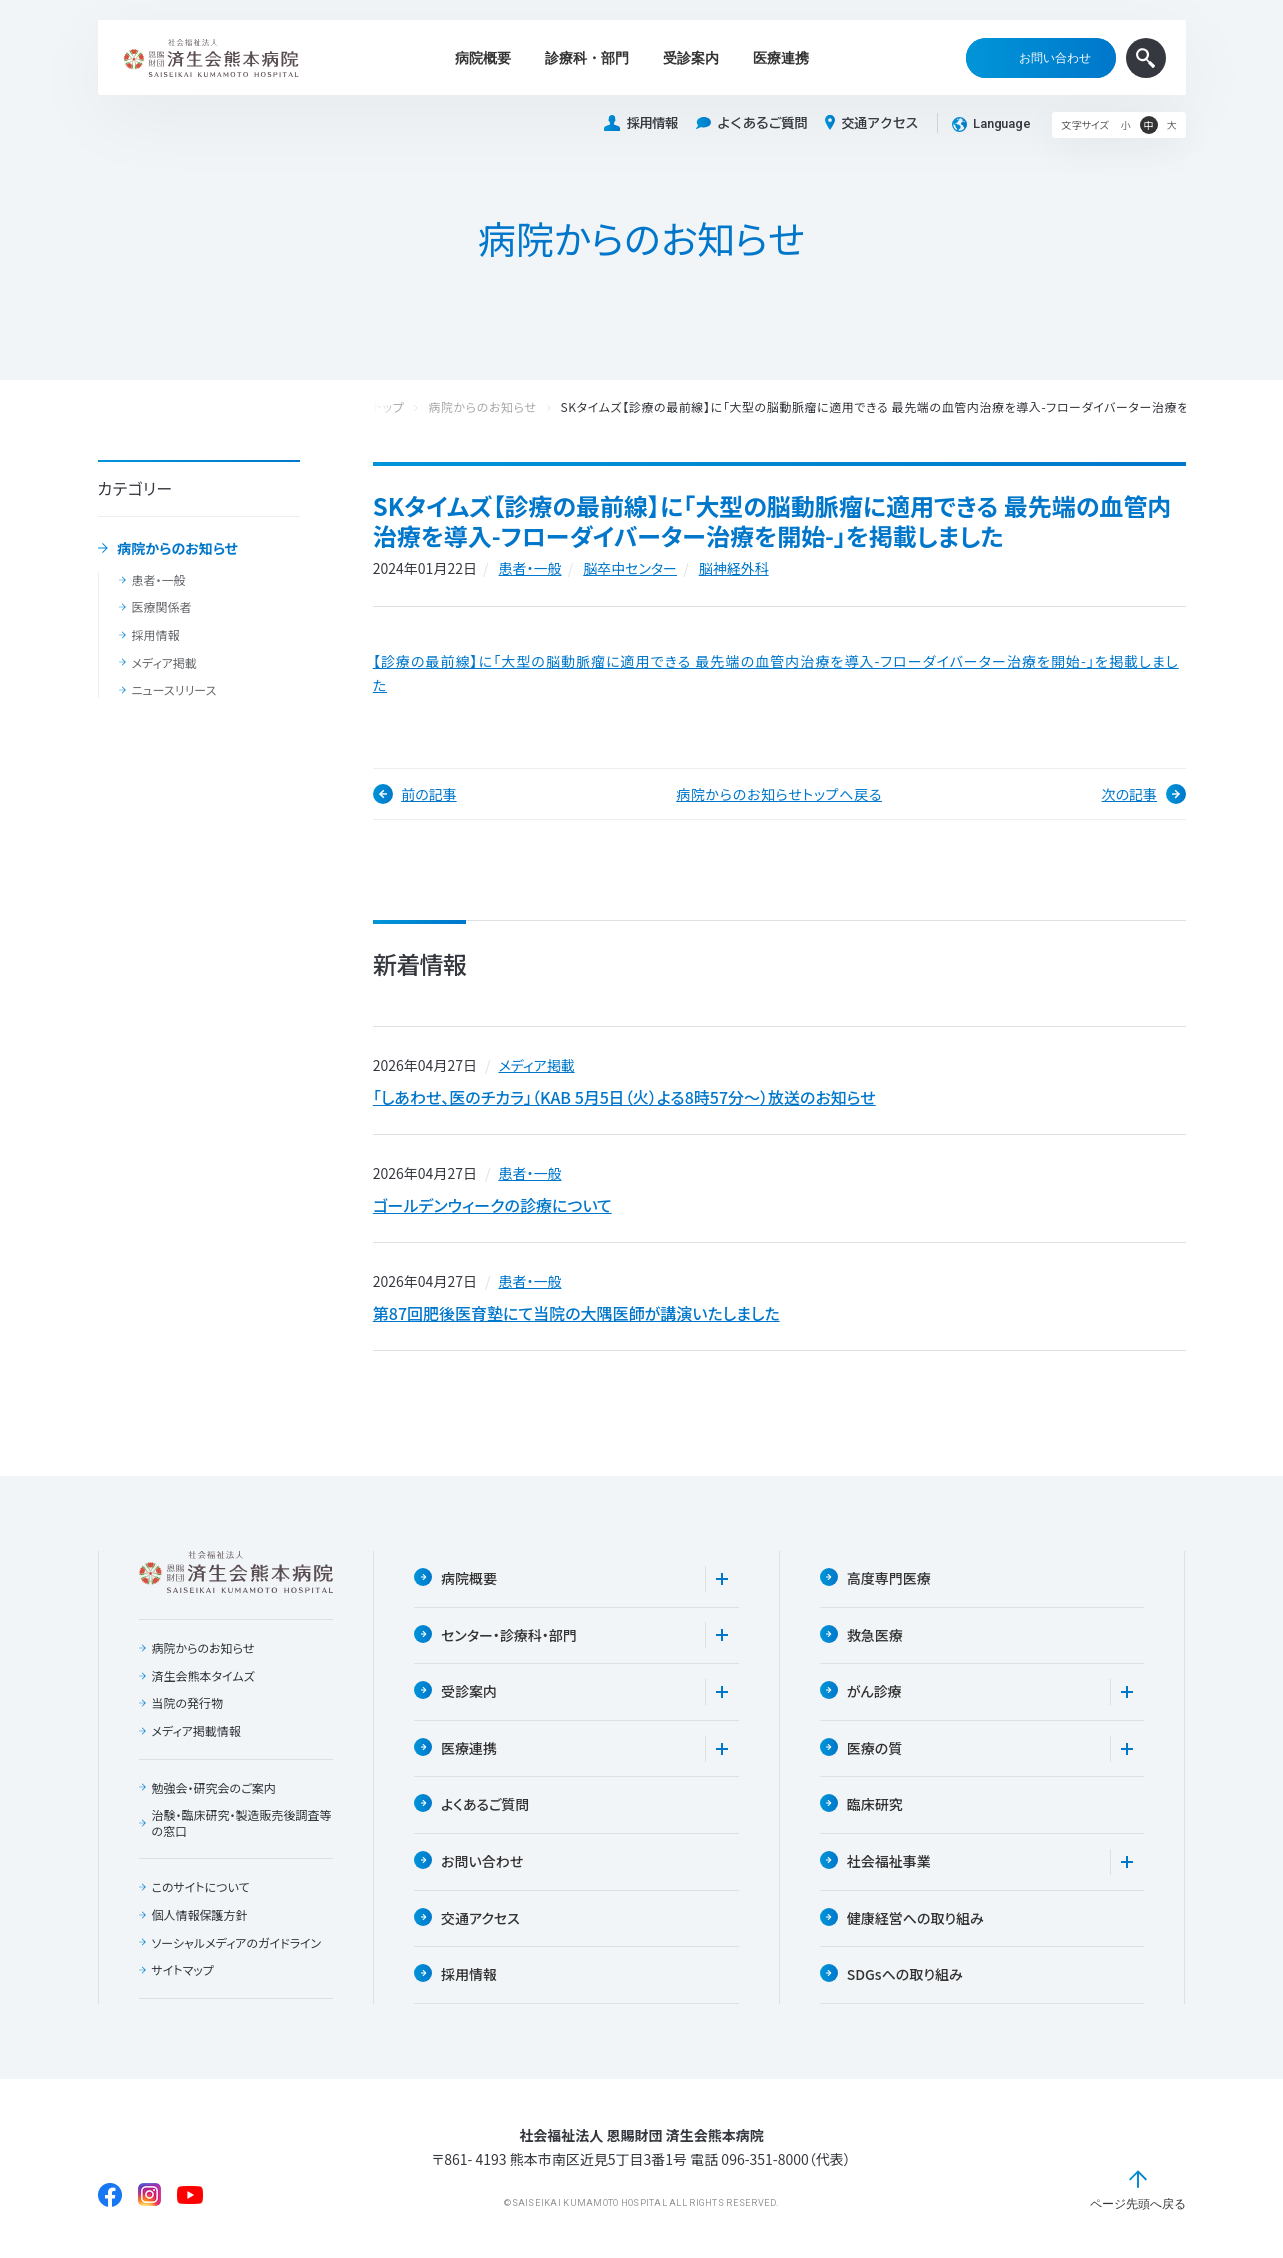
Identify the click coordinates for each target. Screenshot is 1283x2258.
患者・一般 (159, 580)
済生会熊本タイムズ (203, 1676)
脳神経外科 (734, 568)
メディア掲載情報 (196, 1731)
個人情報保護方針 (200, 1915)
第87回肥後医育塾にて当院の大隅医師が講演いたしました (576, 1313)
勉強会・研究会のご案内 (214, 1788)
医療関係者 (162, 607)
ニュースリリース (174, 690)
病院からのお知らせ (177, 549)
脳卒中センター (630, 568)
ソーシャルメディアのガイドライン (237, 1943)
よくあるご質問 (751, 123)
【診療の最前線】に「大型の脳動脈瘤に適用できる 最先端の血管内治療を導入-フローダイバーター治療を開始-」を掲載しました (776, 673)
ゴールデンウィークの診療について (492, 1205)
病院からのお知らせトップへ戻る (779, 794)
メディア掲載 (164, 663)
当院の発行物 (188, 1703)
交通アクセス (871, 123)
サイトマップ (183, 1970)
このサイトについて (201, 1887)
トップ (389, 407)
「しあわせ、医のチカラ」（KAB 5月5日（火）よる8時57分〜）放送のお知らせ (624, 1097)
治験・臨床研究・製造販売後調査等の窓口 (242, 1822)
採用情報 (641, 123)
